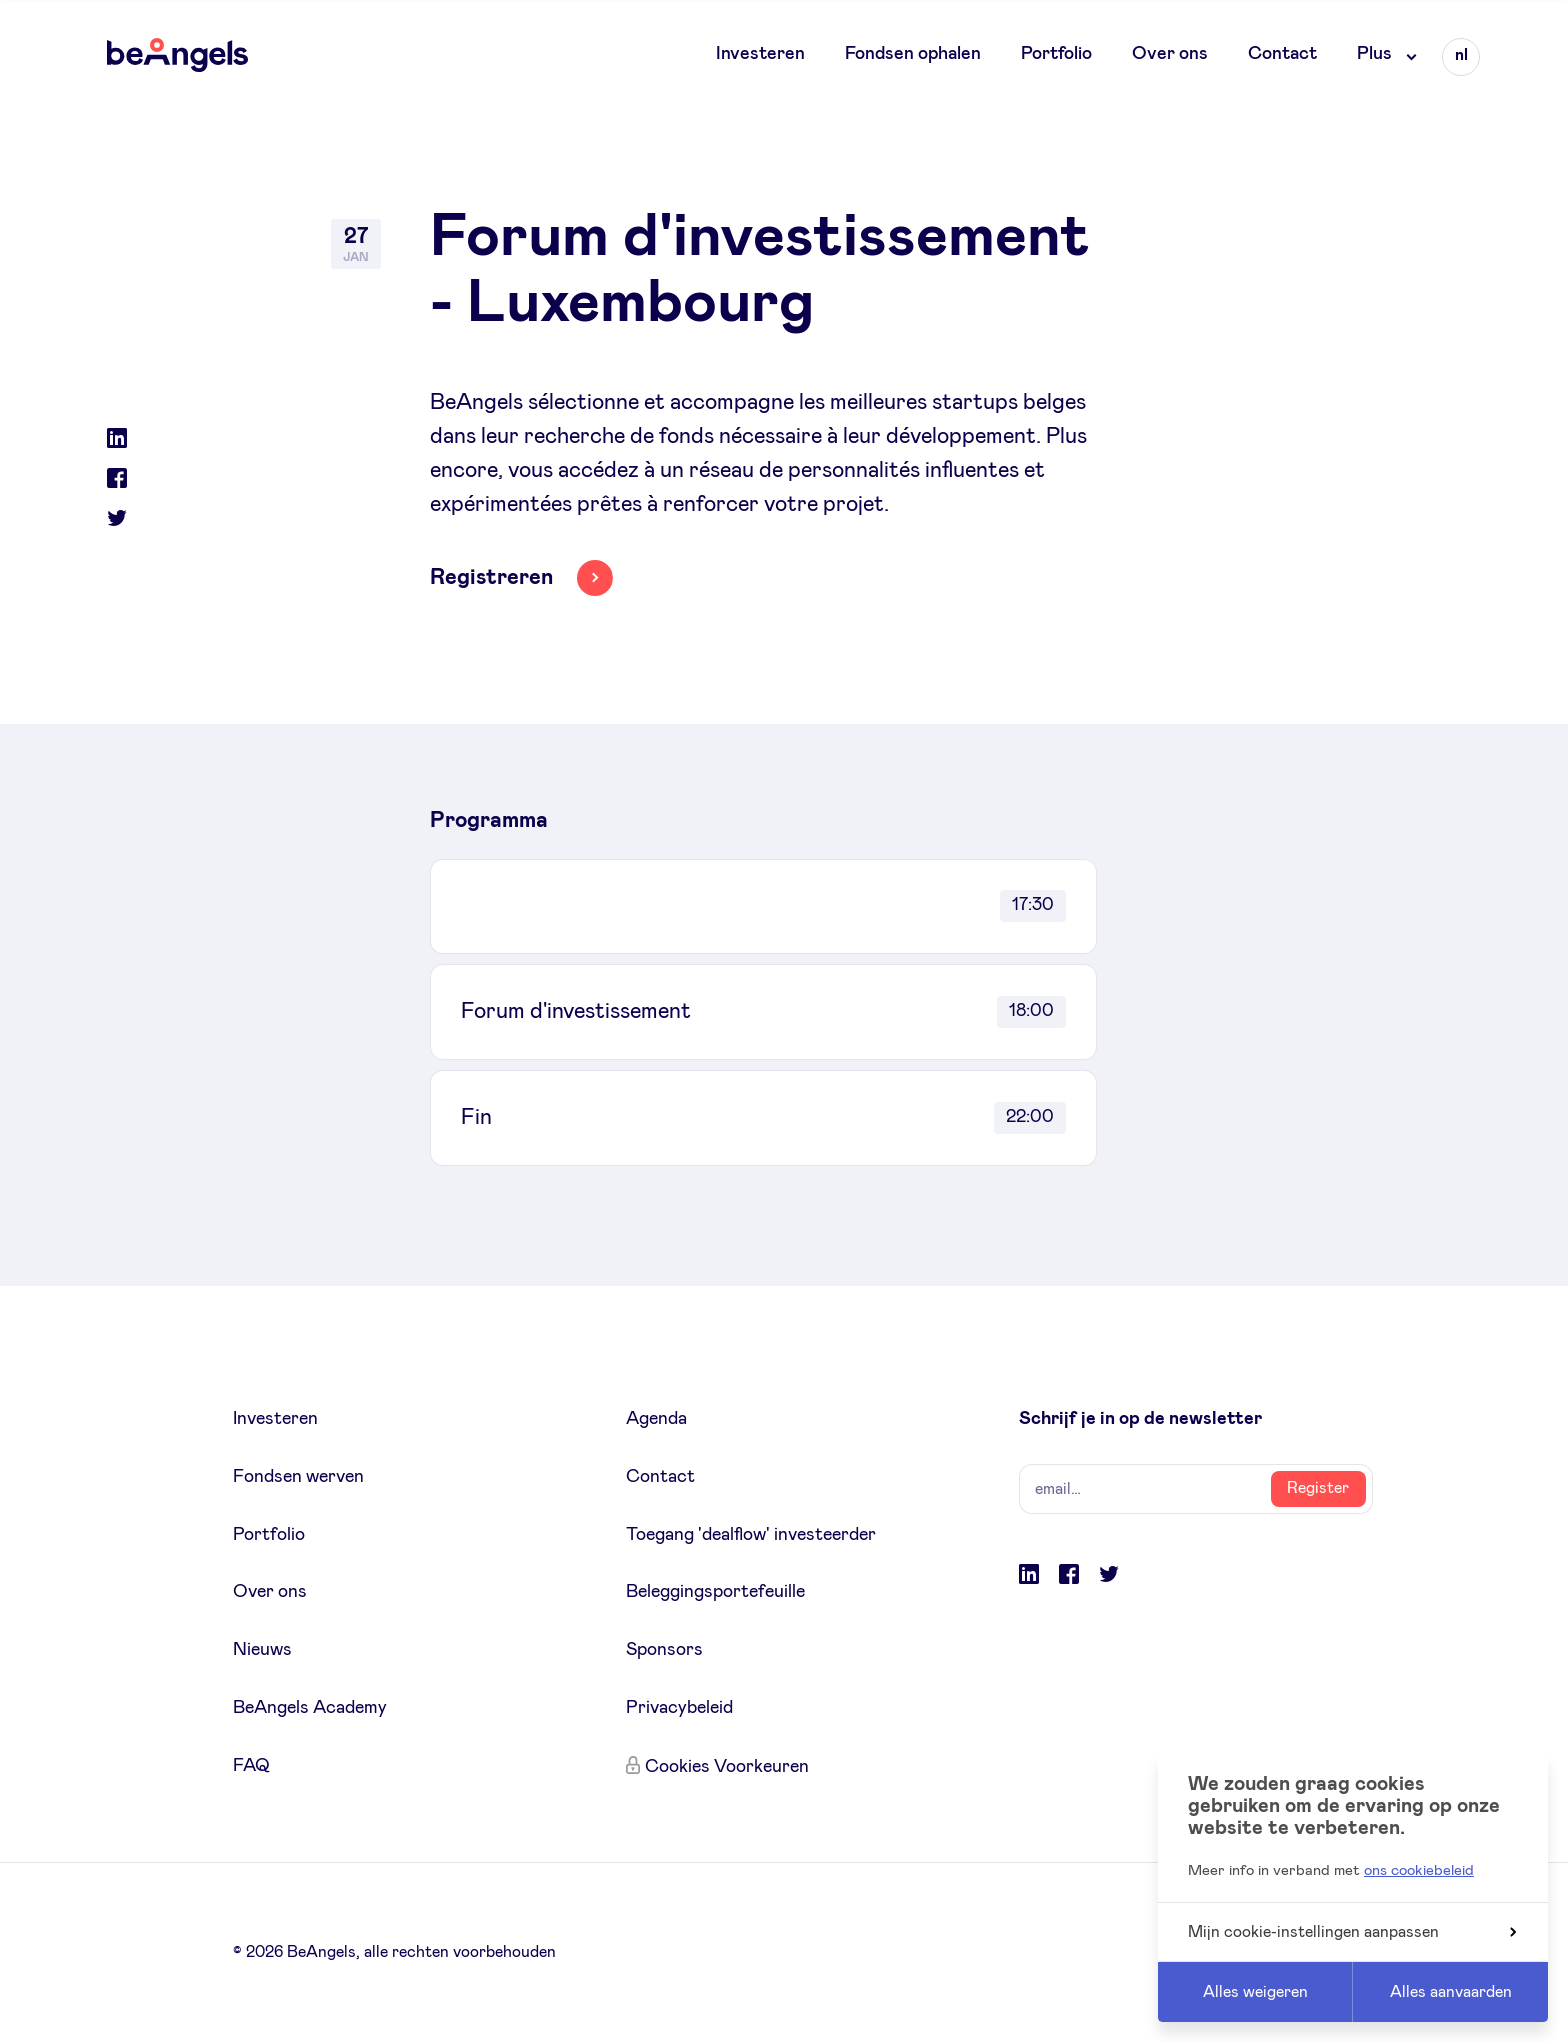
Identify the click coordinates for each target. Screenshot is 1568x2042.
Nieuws (262, 1650)
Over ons (1170, 54)
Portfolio (1056, 54)
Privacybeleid (679, 1708)
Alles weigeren (1255, 1992)
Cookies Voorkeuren (727, 1767)
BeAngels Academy (310, 1708)
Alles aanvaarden (1451, 1992)
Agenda (656, 1419)
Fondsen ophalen (913, 54)
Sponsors (664, 1650)
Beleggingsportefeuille (715, 1592)
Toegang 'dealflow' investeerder (751, 1535)
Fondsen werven (298, 1477)
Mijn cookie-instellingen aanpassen (1352, 1932)
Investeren (760, 54)
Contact (1282, 54)
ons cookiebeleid (1419, 1870)
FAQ (251, 1766)
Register (1318, 1488)
